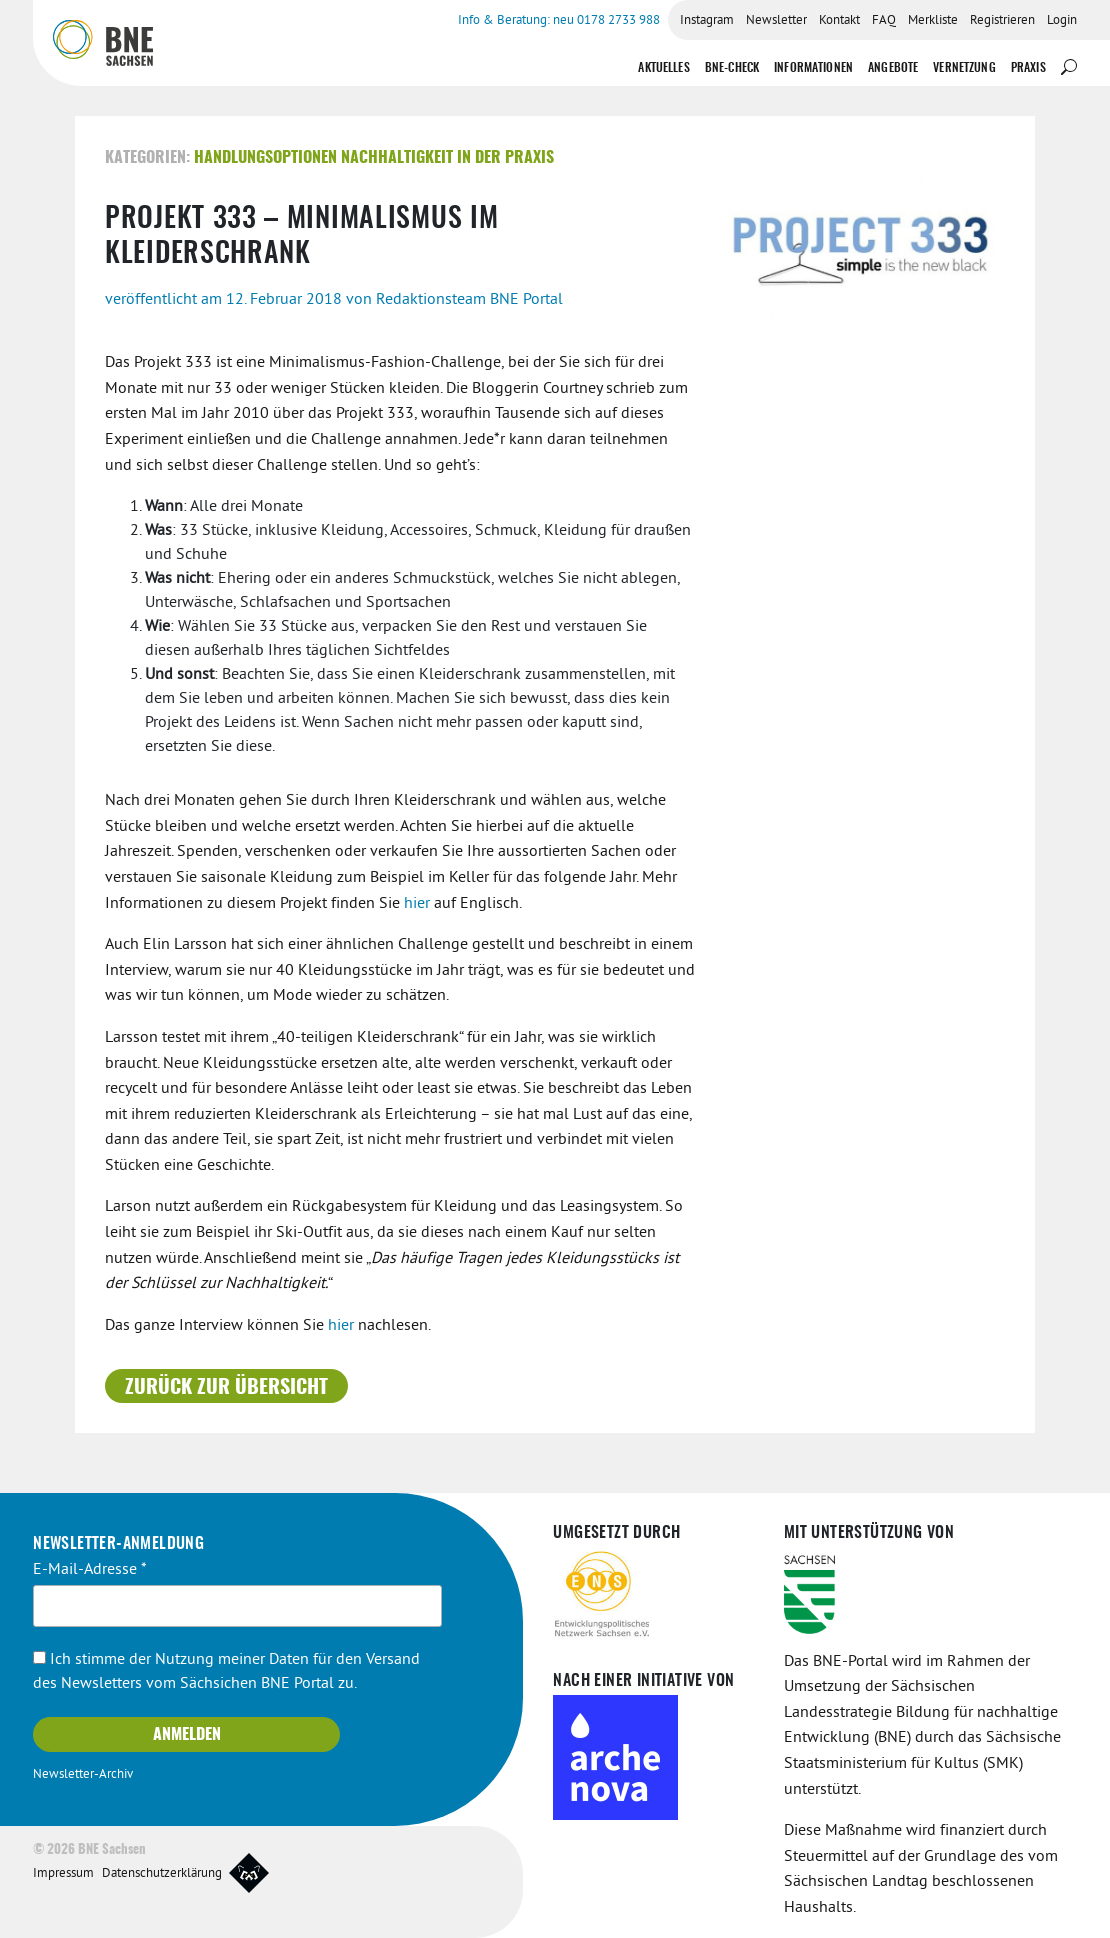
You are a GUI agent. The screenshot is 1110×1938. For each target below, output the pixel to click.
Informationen (813, 68)
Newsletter (776, 21)
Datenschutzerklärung (162, 1874)
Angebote (893, 68)
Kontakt (839, 21)
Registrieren (1002, 21)
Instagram (707, 21)
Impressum (63, 1874)
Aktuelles (663, 68)
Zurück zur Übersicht (226, 1388)
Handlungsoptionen (265, 158)
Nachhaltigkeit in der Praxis (447, 158)
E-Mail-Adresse (90, 1570)
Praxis (1028, 68)
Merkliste (933, 21)
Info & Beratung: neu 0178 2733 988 (559, 21)
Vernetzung (964, 68)
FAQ (884, 21)
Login (1062, 21)
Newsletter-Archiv (83, 1775)
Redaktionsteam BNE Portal (469, 300)
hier (419, 904)
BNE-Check (732, 68)
